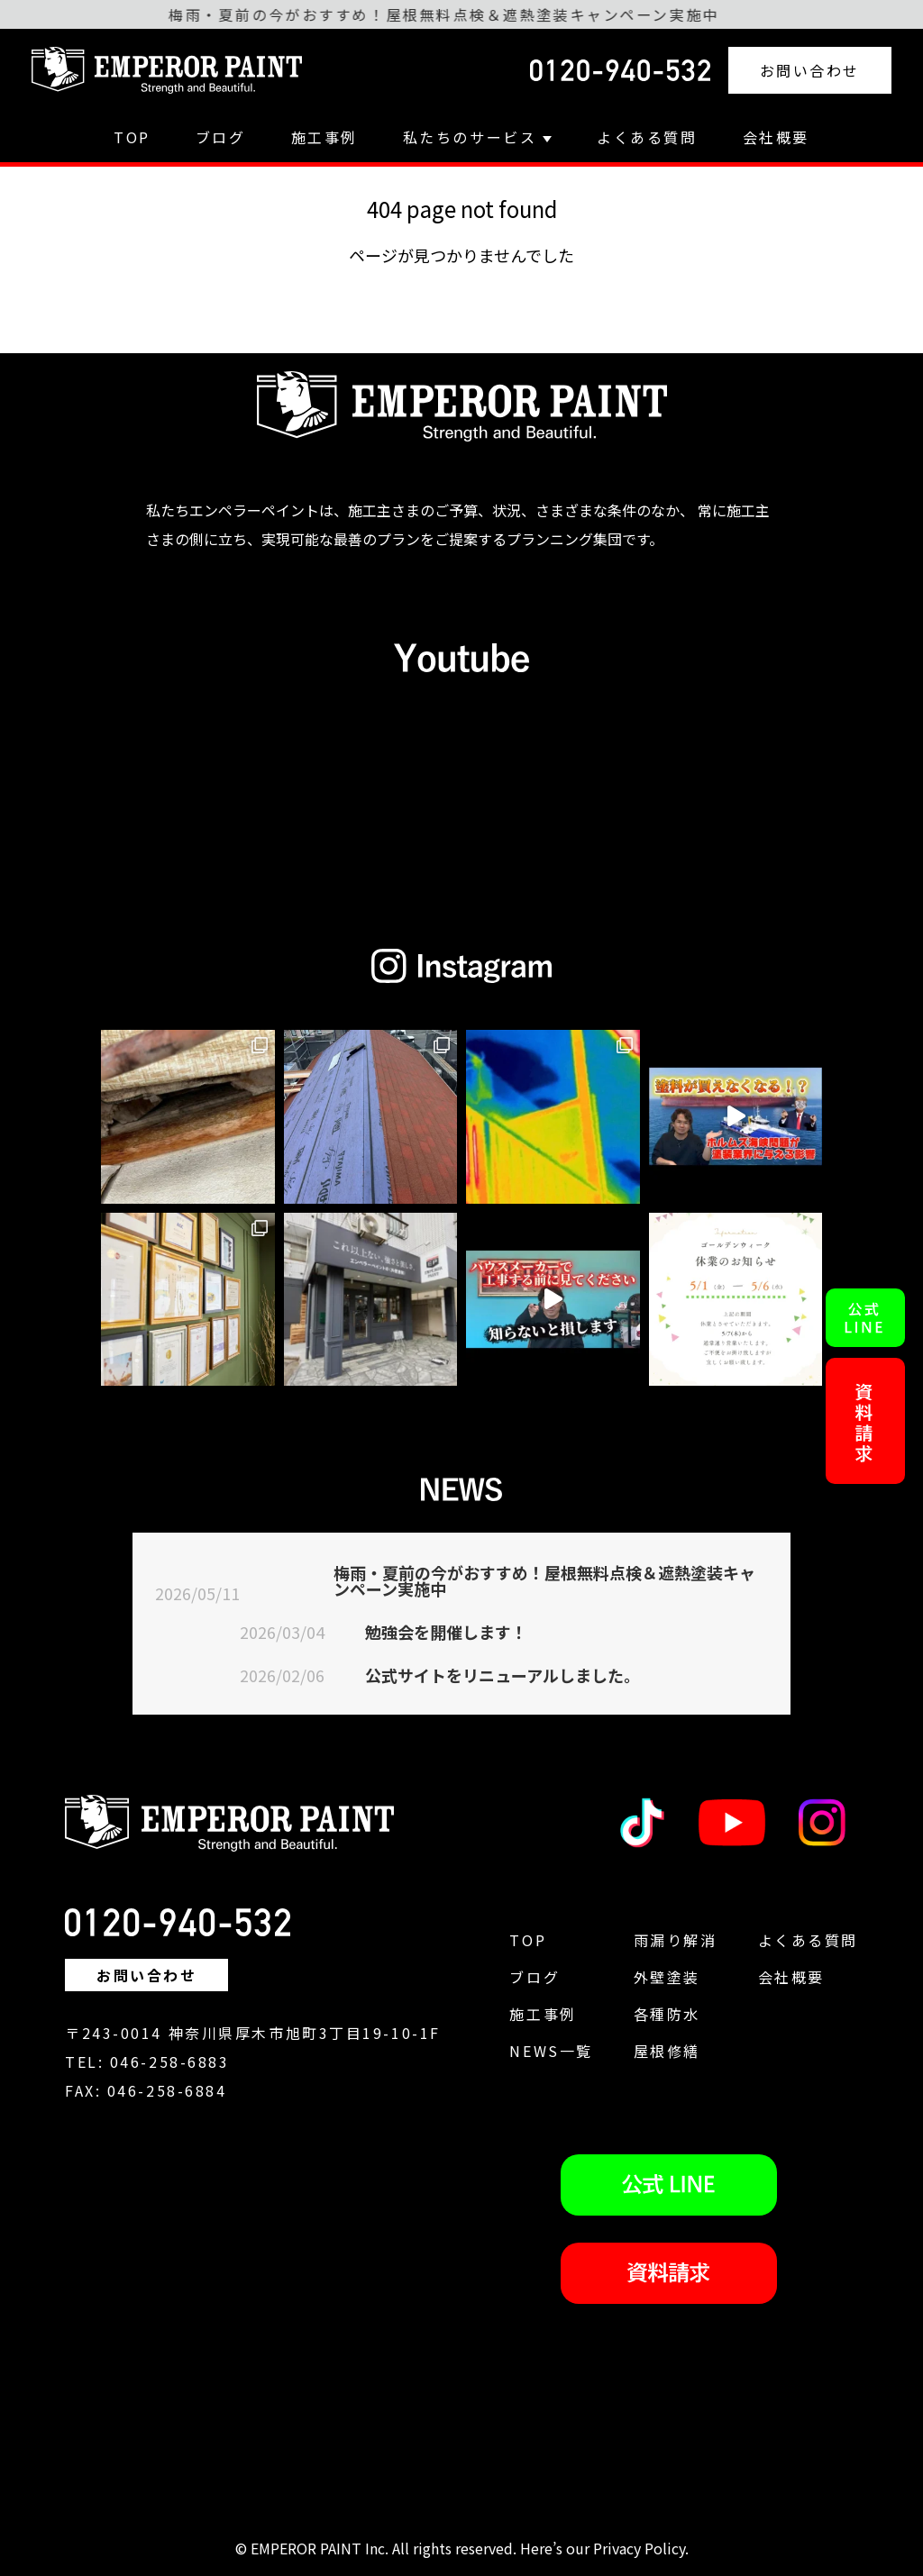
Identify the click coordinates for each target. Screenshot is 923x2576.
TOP (132, 137)
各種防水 (667, 2014)
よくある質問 (647, 137)
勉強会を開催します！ (446, 1631)
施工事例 (324, 137)
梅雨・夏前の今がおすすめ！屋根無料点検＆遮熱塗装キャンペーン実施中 (544, 1580)
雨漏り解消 (675, 1940)
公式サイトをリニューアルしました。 (502, 1675)
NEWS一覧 (550, 2051)
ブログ (221, 137)
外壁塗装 (667, 1977)
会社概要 (776, 137)
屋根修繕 (667, 2051)
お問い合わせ (810, 70)
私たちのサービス (477, 137)
